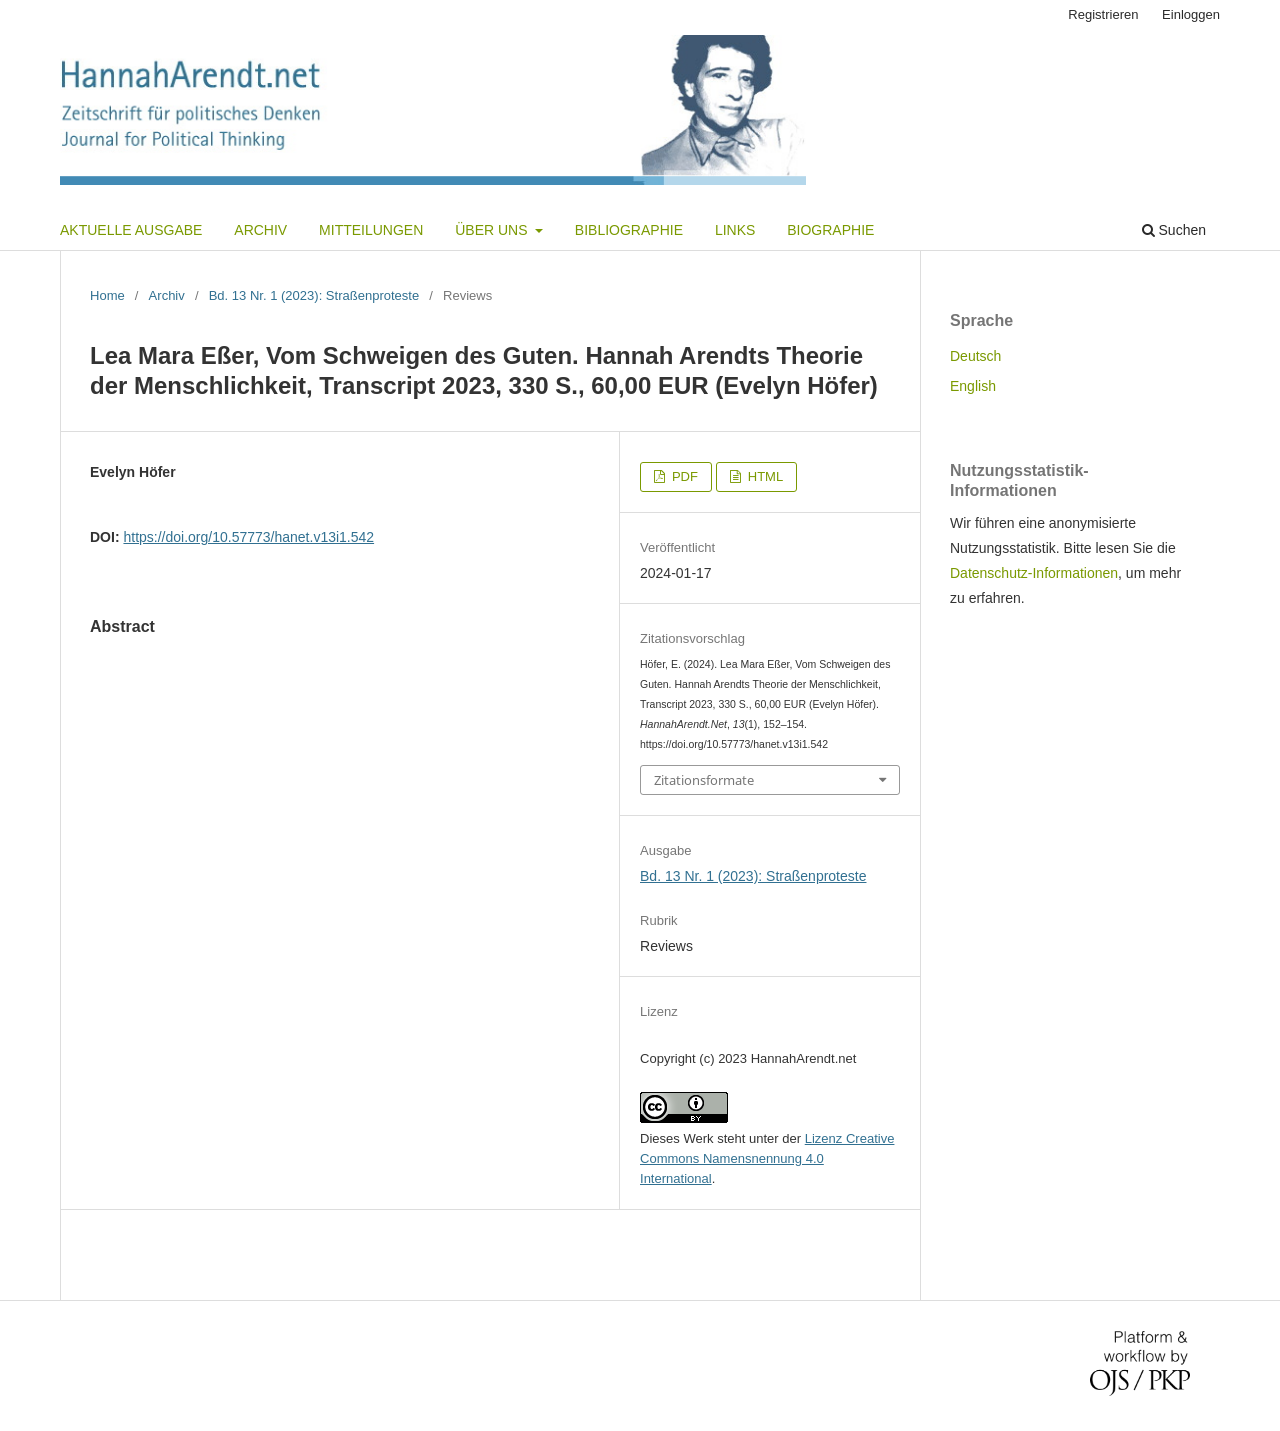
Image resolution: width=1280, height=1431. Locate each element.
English (973, 386)
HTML (763, 476)
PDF (683, 476)
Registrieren (1103, 14)
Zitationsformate (704, 780)
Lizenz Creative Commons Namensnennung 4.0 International (767, 1158)
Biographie (830, 230)
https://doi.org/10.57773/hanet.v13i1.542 (248, 537)
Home (107, 295)
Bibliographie (629, 230)
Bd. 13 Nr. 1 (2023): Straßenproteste (314, 295)
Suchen (1174, 230)
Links (735, 230)
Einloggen (1191, 14)
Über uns (493, 230)
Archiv (260, 230)
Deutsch (975, 356)
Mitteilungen (371, 230)
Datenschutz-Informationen (1034, 573)
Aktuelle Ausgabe (131, 230)
